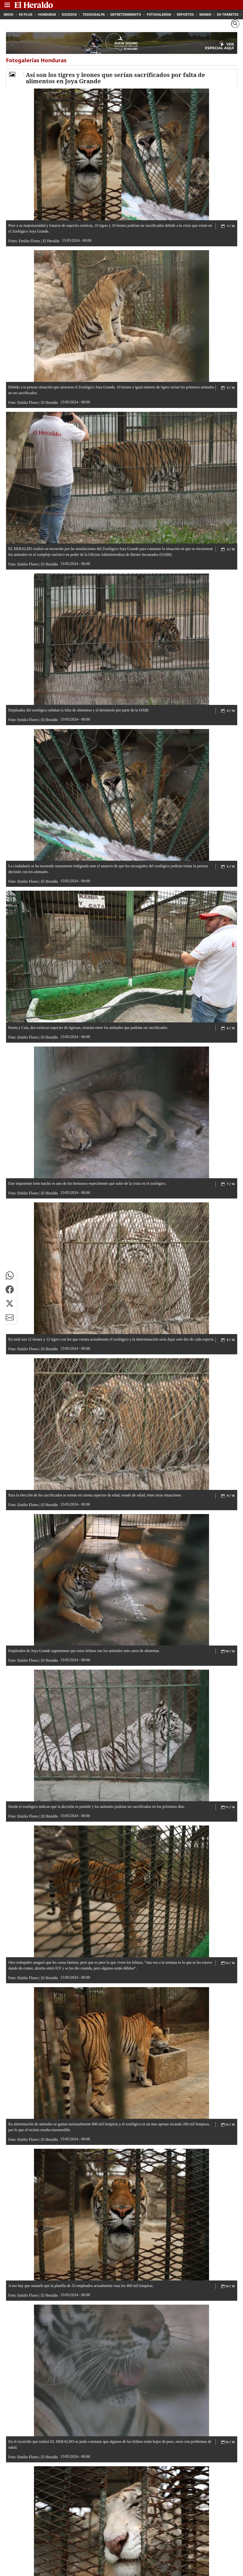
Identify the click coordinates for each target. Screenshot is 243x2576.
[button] (10, 1275)
